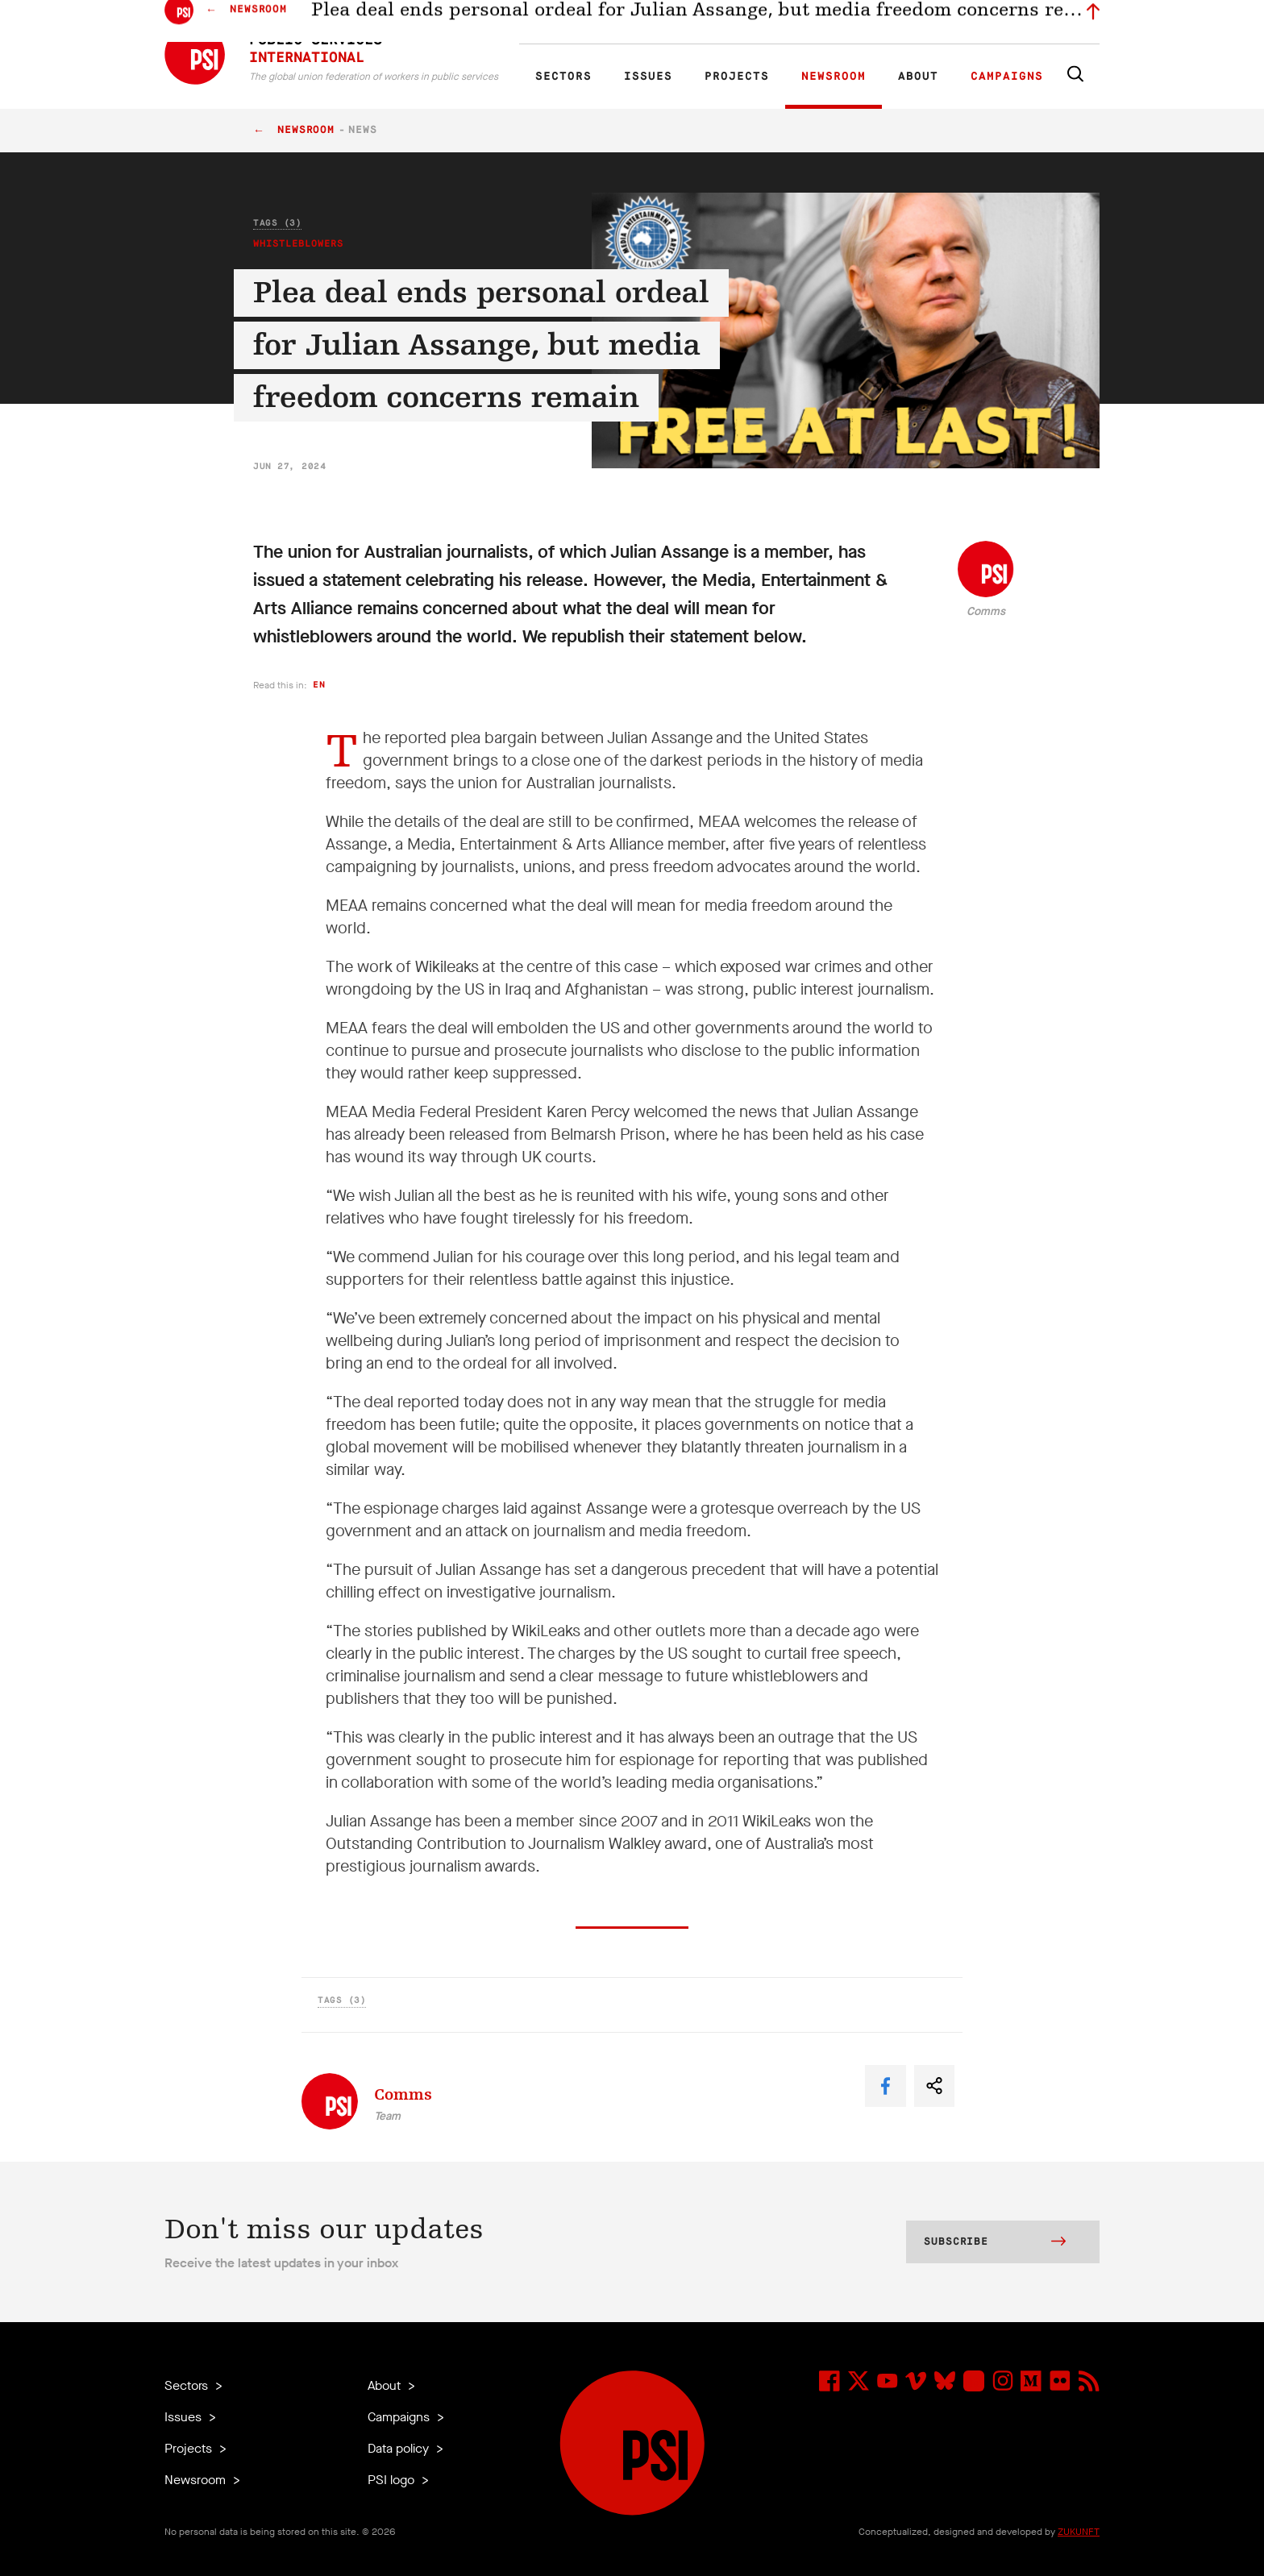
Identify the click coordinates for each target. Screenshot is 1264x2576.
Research (675, 29)
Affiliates (731, 29)
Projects (737, 76)
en (319, 684)
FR (582, 29)
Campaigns (1007, 76)
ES (609, 29)
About (918, 76)
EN (554, 29)
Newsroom (833, 76)
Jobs (841, 29)
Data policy (400, 2448)
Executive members (912, 29)
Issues (648, 76)
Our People (791, 29)
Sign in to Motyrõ (1009, 29)
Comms (986, 611)
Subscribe (995, 2243)
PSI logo (393, 2479)
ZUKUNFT (1079, 2531)
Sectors (563, 76)
